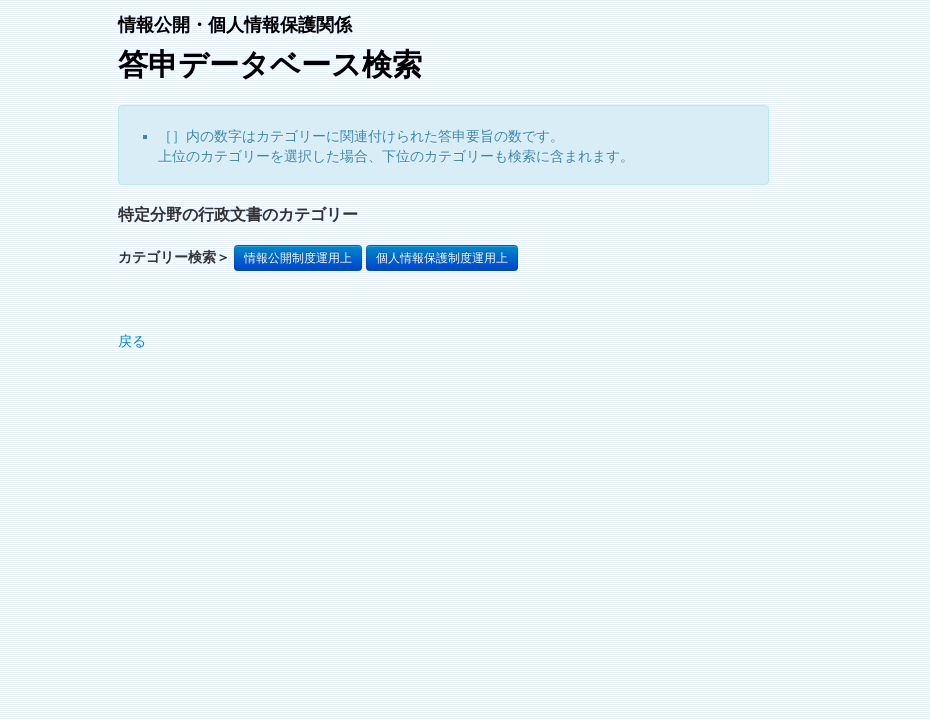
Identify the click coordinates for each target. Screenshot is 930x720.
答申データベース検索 (270, 64)
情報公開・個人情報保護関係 (235, 25)
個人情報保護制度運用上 (442, 258)
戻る (132, 341)
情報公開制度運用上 (298, 258)
